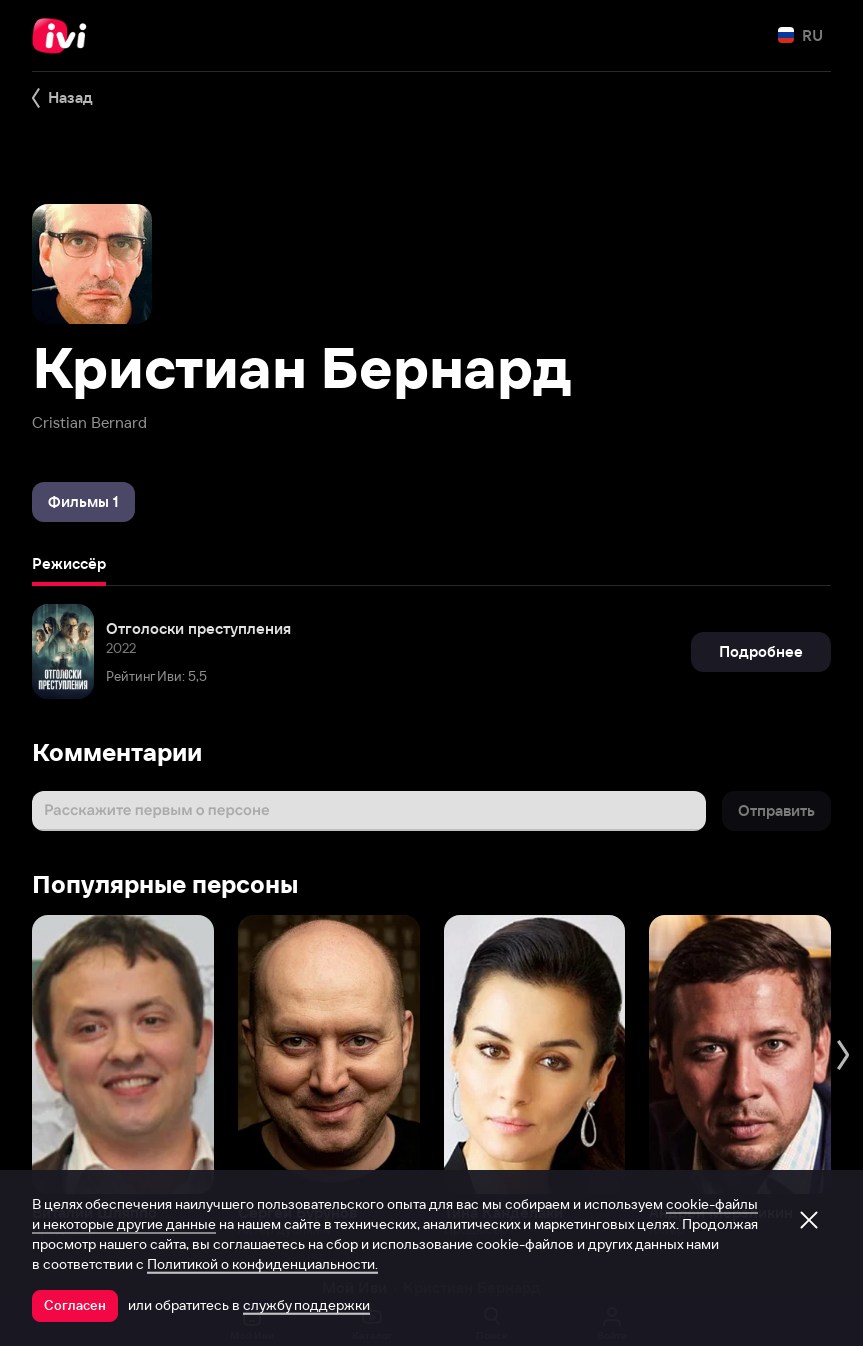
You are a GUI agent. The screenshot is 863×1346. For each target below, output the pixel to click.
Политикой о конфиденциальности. (262, 1264)
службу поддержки (306, 1305)
